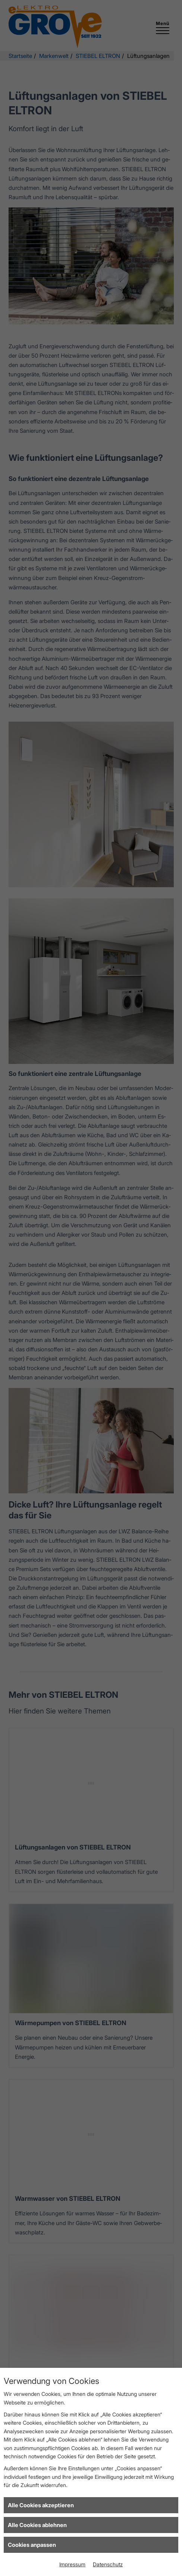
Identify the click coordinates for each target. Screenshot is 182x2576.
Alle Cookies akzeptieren (41, 2505)
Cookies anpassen (32, 2544)
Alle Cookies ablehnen (37, 2525)
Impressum (72, 2564)
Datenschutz (108, 2564)
